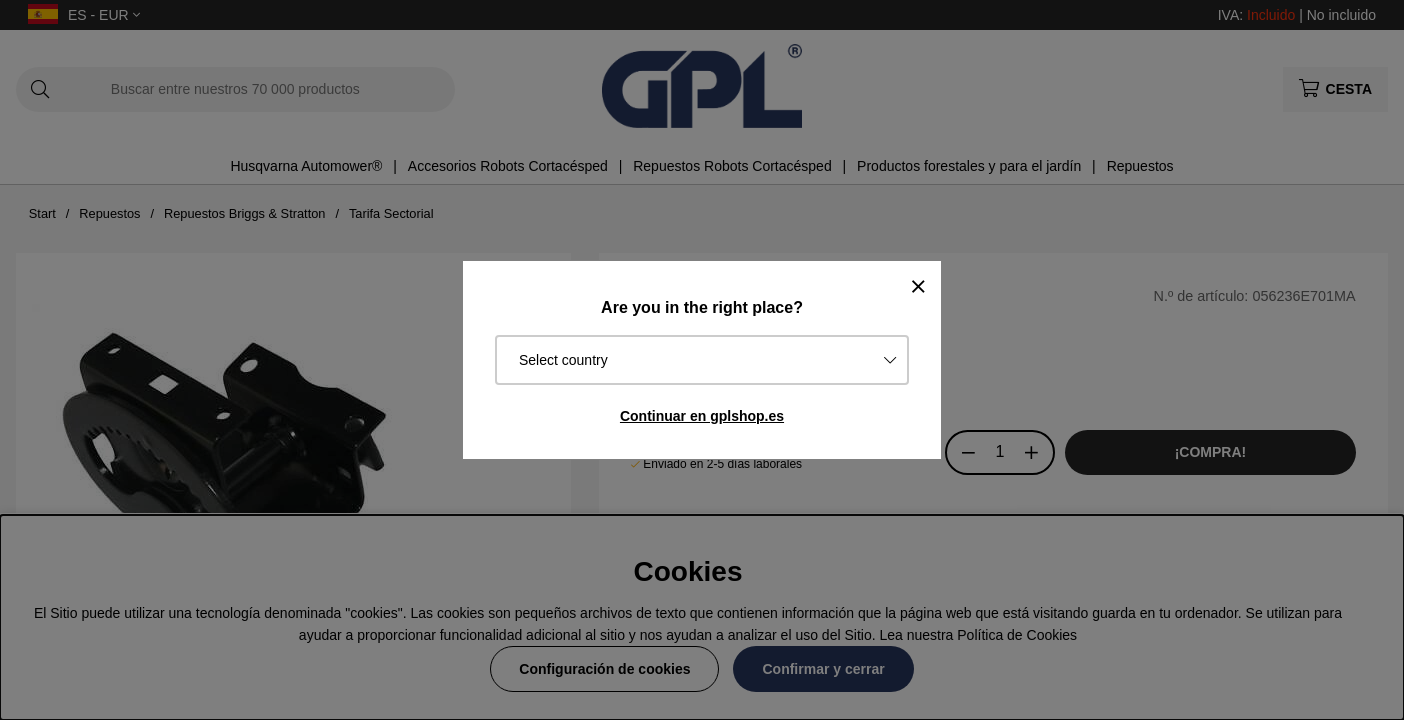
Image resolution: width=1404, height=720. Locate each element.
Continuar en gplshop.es (702, 416)
